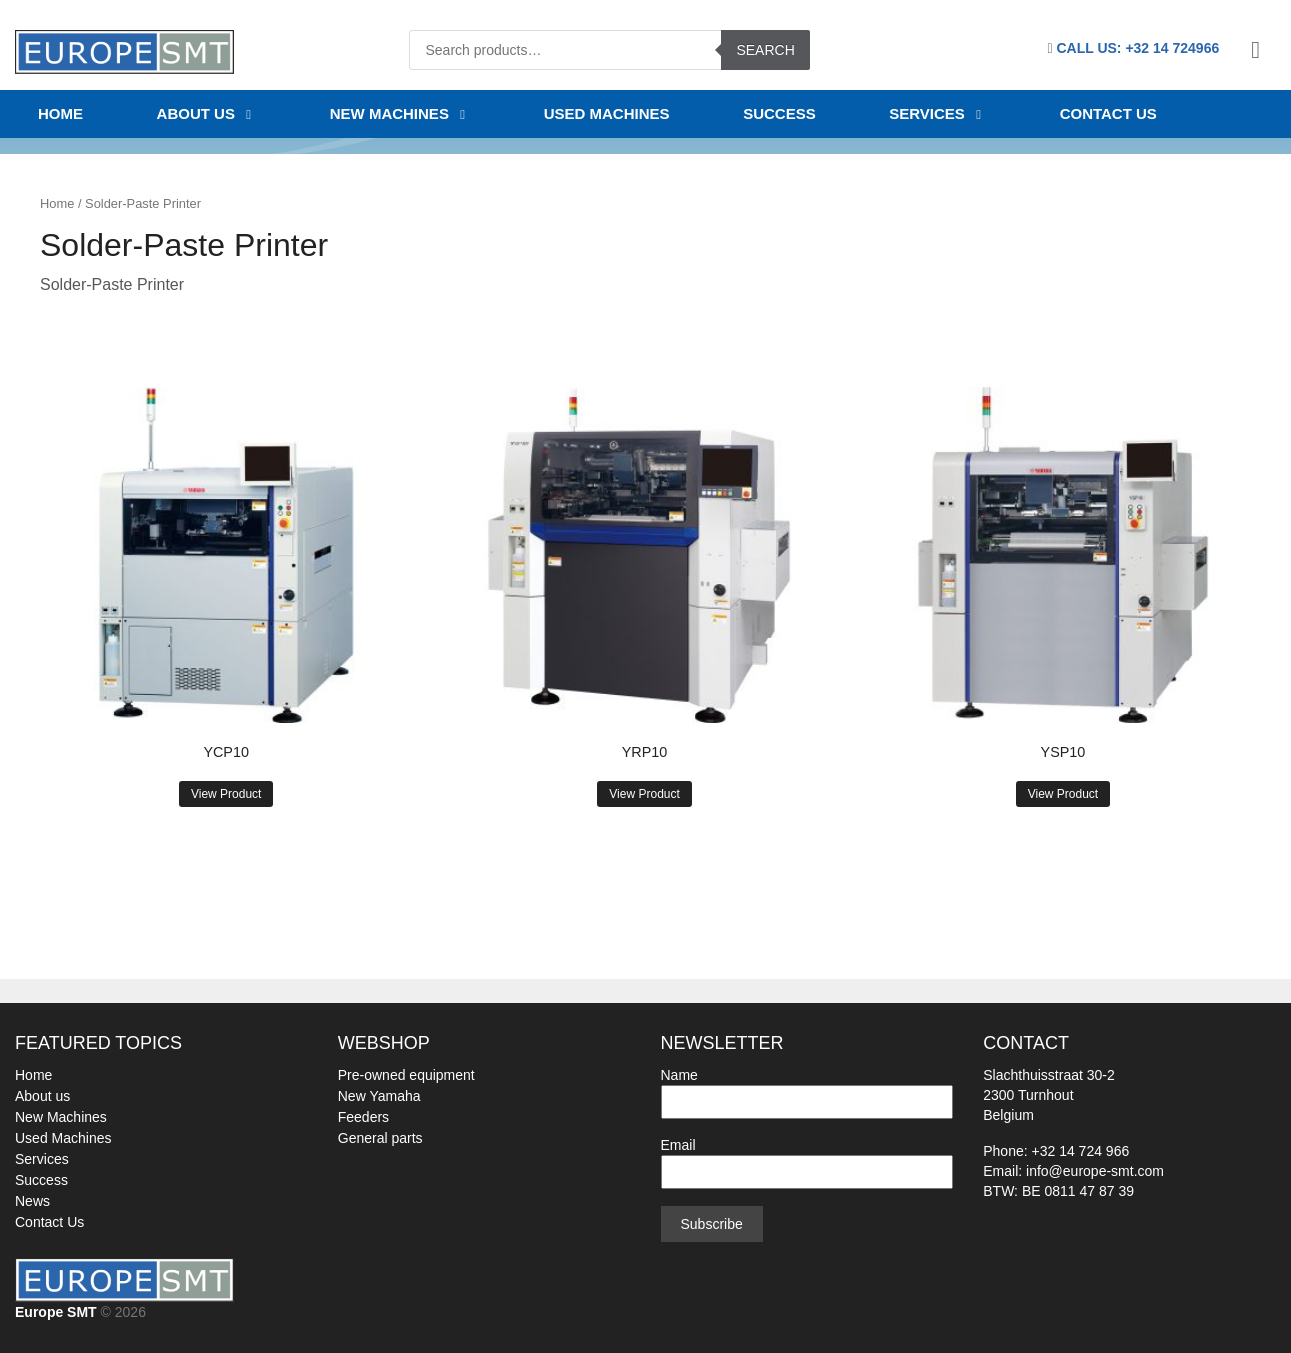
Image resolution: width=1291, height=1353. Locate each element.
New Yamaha (379, 1096)
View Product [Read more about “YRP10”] (644, 794)
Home (60, 113)
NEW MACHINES (400, 113)
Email (807, 1158)
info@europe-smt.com (1095, 1171)
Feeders (363, 1117)
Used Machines (63, 1138)
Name (807, 1088)
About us (207, 113)
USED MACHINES (607, 113)
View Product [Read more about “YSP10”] (1063, 794)
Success (41, 1180)
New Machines (61, 1117)
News (32, 1201)
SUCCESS (779, 113)
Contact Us (49, 1222)
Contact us (1108, 113)
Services (937, 113)
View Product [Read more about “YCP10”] (226, 794)
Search (765, 50)
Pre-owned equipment (406, 1075)
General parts (380, 1138)
